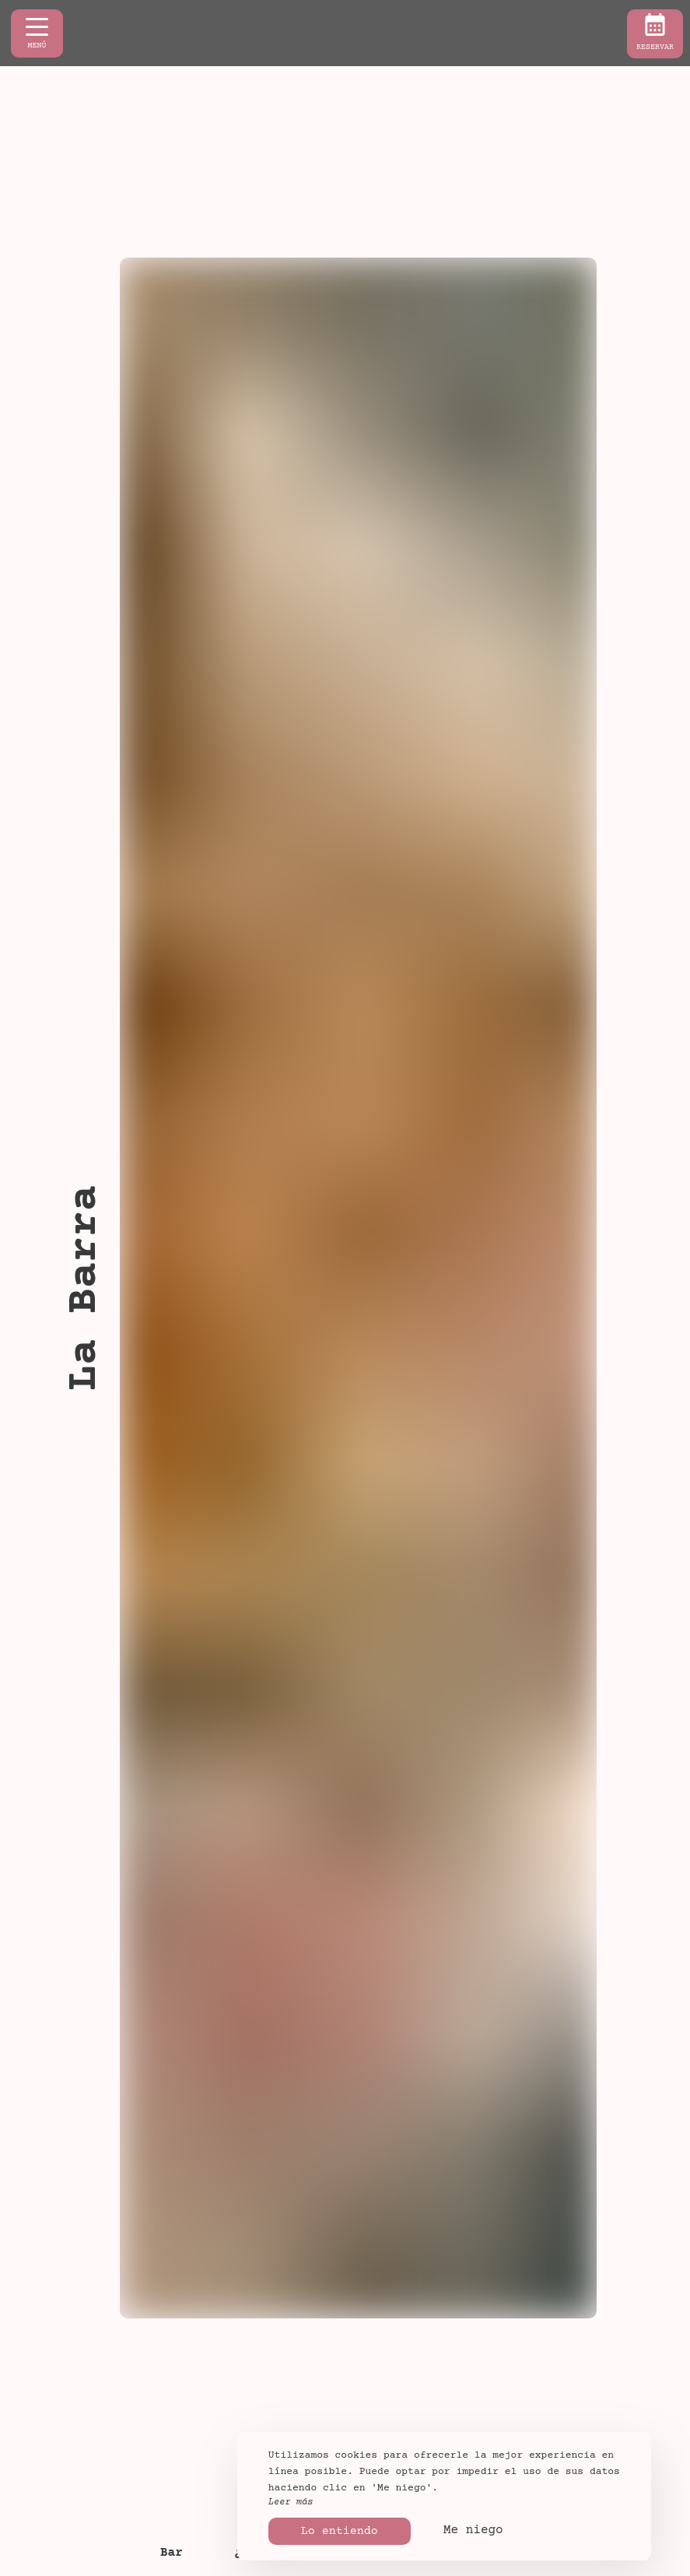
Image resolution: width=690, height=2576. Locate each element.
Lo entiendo (339, 2531)
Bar (171, 2553)
